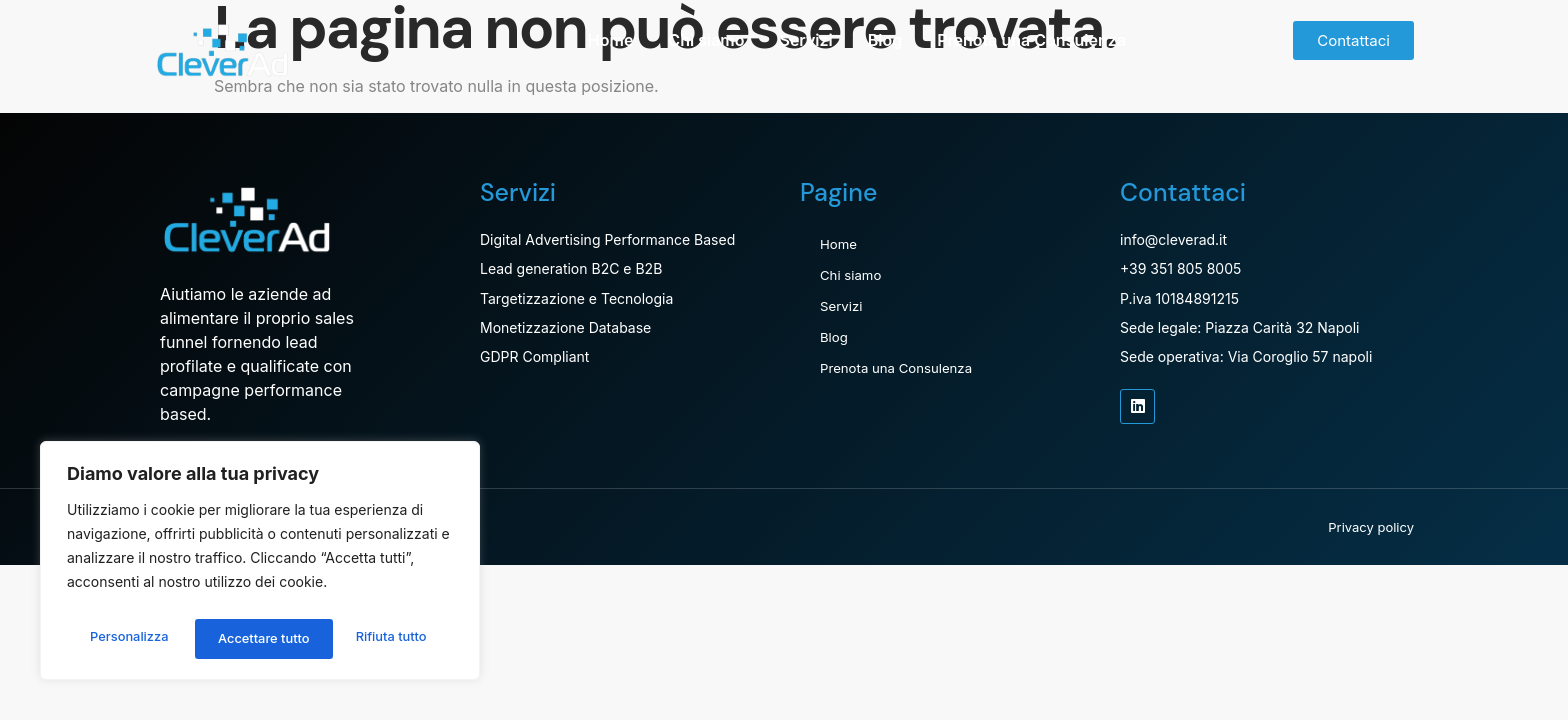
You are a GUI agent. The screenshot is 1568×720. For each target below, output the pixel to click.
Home (611, 40)
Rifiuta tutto (252, 638)
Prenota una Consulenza (1031, 40)
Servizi (805, 40)
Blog (885, 40)
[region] (260, 565)
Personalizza (128, 638)
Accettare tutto (385, 638)
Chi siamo (706, 40)
